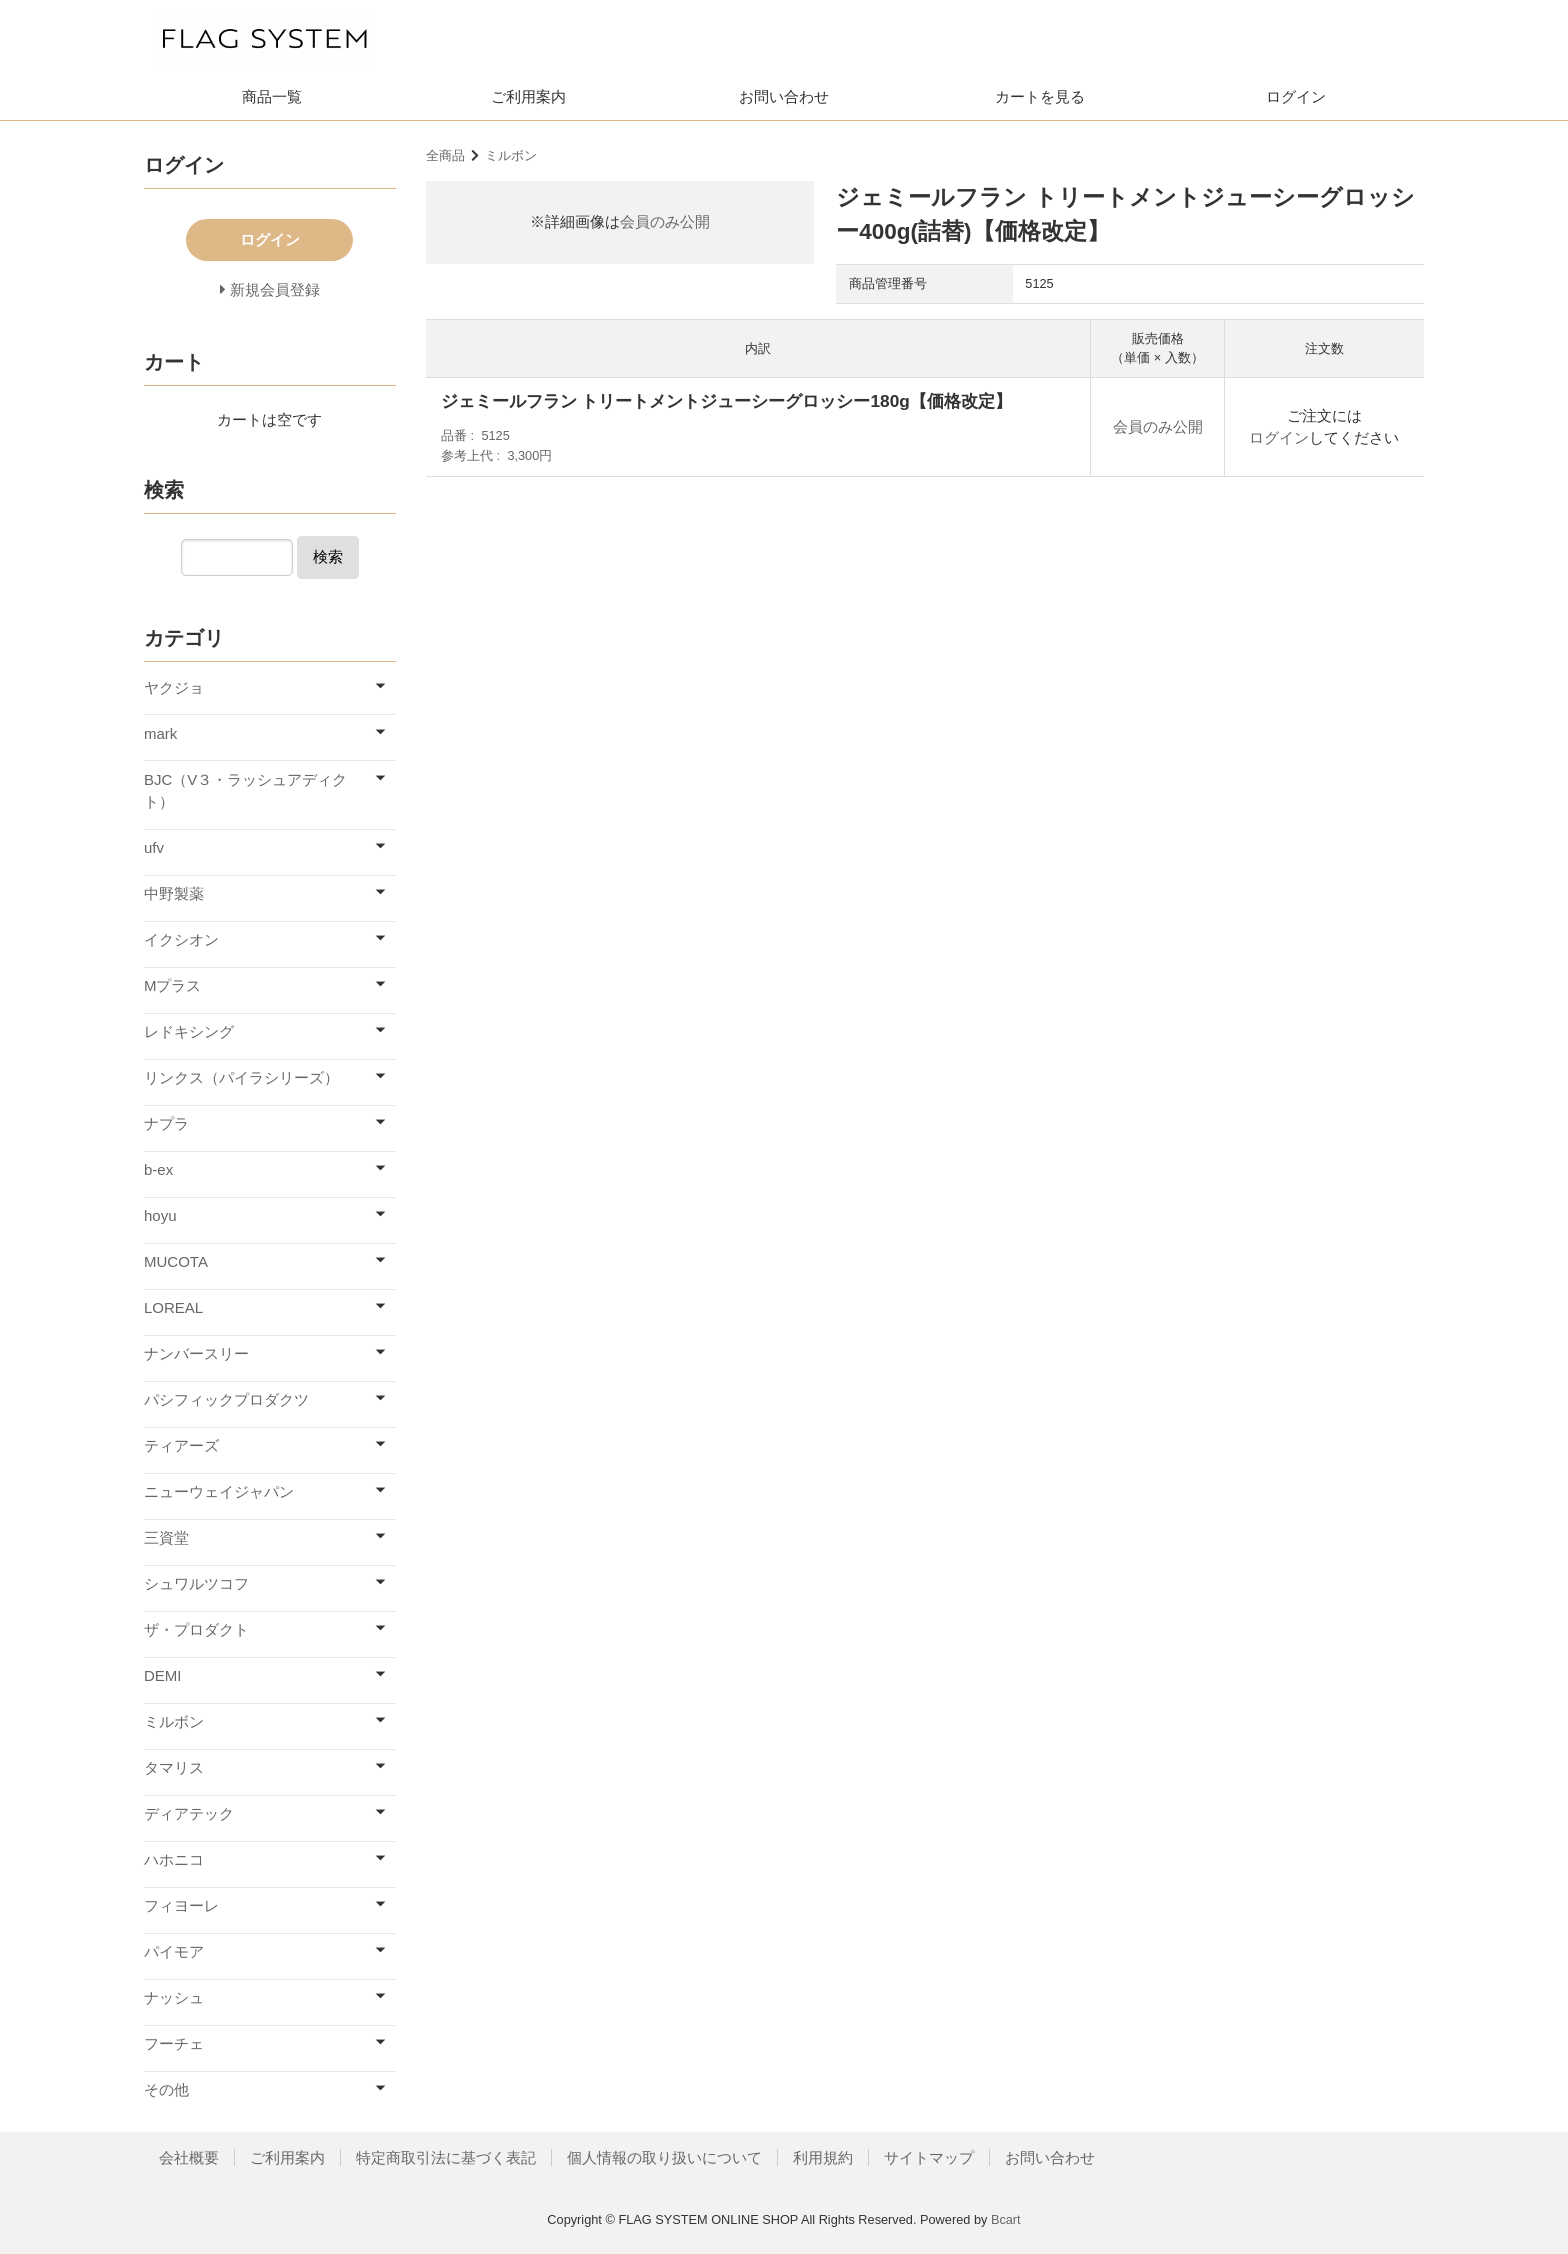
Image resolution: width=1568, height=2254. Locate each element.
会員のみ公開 (665, 221)
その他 (166, 2089)
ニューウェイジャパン (219, 1491)
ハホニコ (174, 1859)
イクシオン (181, 939)
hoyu (160, 1215)
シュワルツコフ (196, 1583)
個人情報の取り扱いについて (664, 2157)
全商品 (445, 155)
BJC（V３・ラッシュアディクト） (245, 791)
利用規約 (823, 2157)
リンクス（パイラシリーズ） (241, 1077)
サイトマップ (929, 2157)
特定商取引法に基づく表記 (446, 2157)
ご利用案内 (528, 96)
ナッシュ (174, 1997)
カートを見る (1040, 96)
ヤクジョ (174, 687)
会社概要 (189, 2157)
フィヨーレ (181, 1905)
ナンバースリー (196, 1353)
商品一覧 (272, 96)
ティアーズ (181, 1445)
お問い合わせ (784, 96)
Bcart (1006, 2219)
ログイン (1296, 96)
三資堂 (166, 1537)
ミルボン (511, 155)
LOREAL (173, 1307)
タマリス (174, 1767)
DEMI (163, 1675)
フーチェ (174, 2043)
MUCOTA (176, 1261)
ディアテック (189, 1813)
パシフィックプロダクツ (226, 1399)
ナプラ (166, 1123)
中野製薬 (174, 893)
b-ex (158, 1169)
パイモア (174, 1951)
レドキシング (189, 1031)
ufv (154, 847)
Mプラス (173, 985)
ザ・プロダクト (196, 1629)
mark (160, 733)
